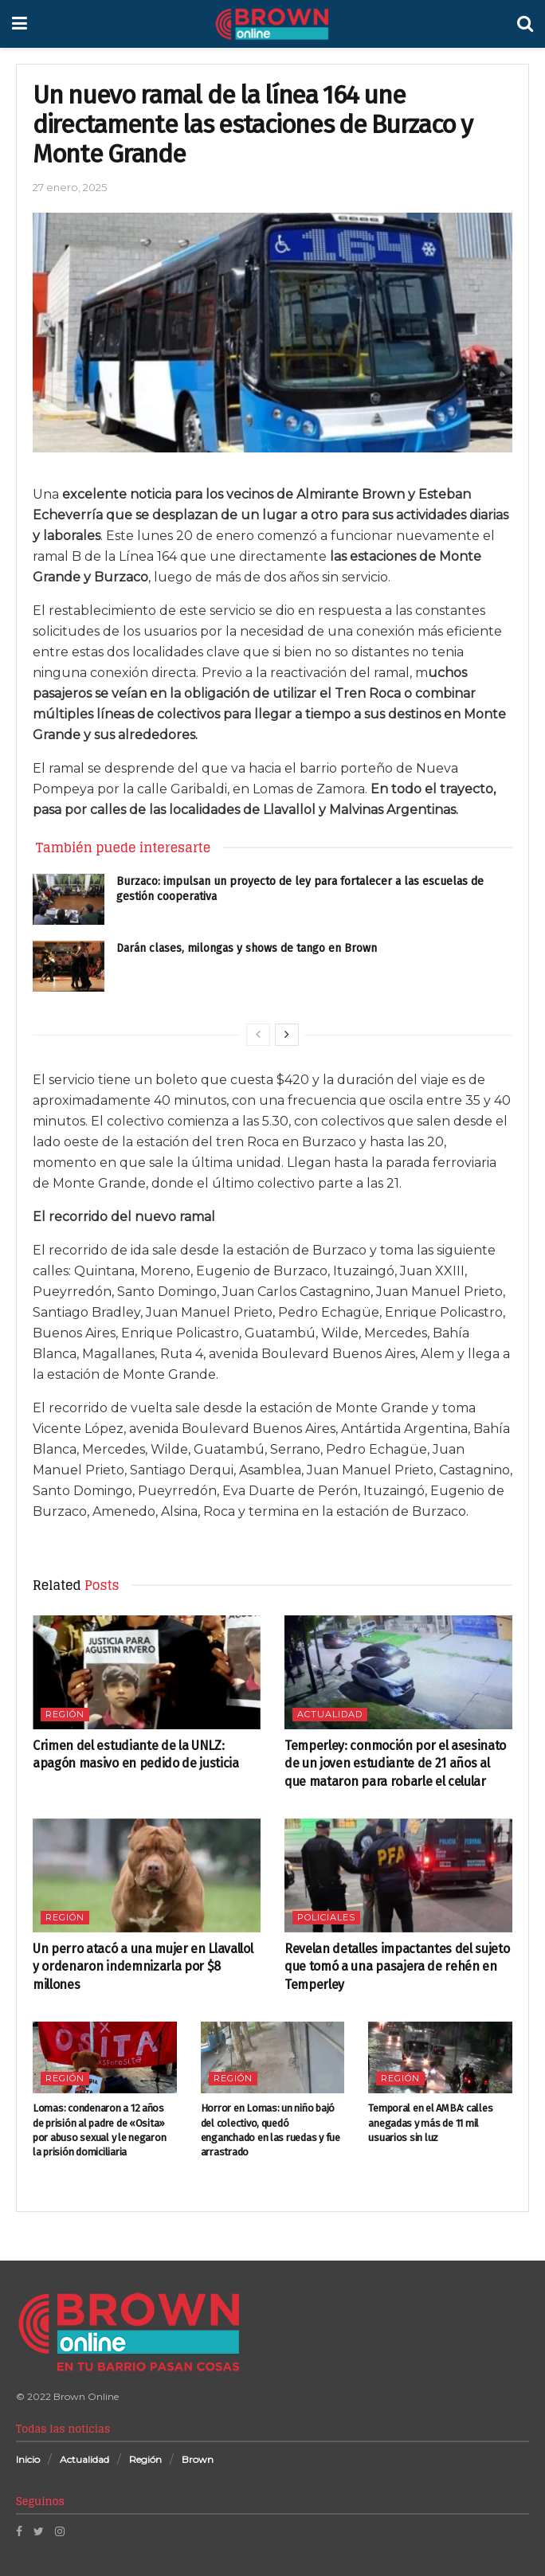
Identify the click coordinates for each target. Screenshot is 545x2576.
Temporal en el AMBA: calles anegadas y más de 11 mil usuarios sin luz (430, 2122)
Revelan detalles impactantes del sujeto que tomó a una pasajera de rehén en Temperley (397, 1966)
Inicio (28, 2459)
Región (64, 1714)
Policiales (326, 1917)
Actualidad (330, 1714)
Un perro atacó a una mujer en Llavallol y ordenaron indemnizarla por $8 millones (143, 1966)
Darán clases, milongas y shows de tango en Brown (246, 948)
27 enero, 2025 (70, 187)
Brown (198, 2459)
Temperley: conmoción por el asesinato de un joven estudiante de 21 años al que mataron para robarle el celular (395, 1763)
